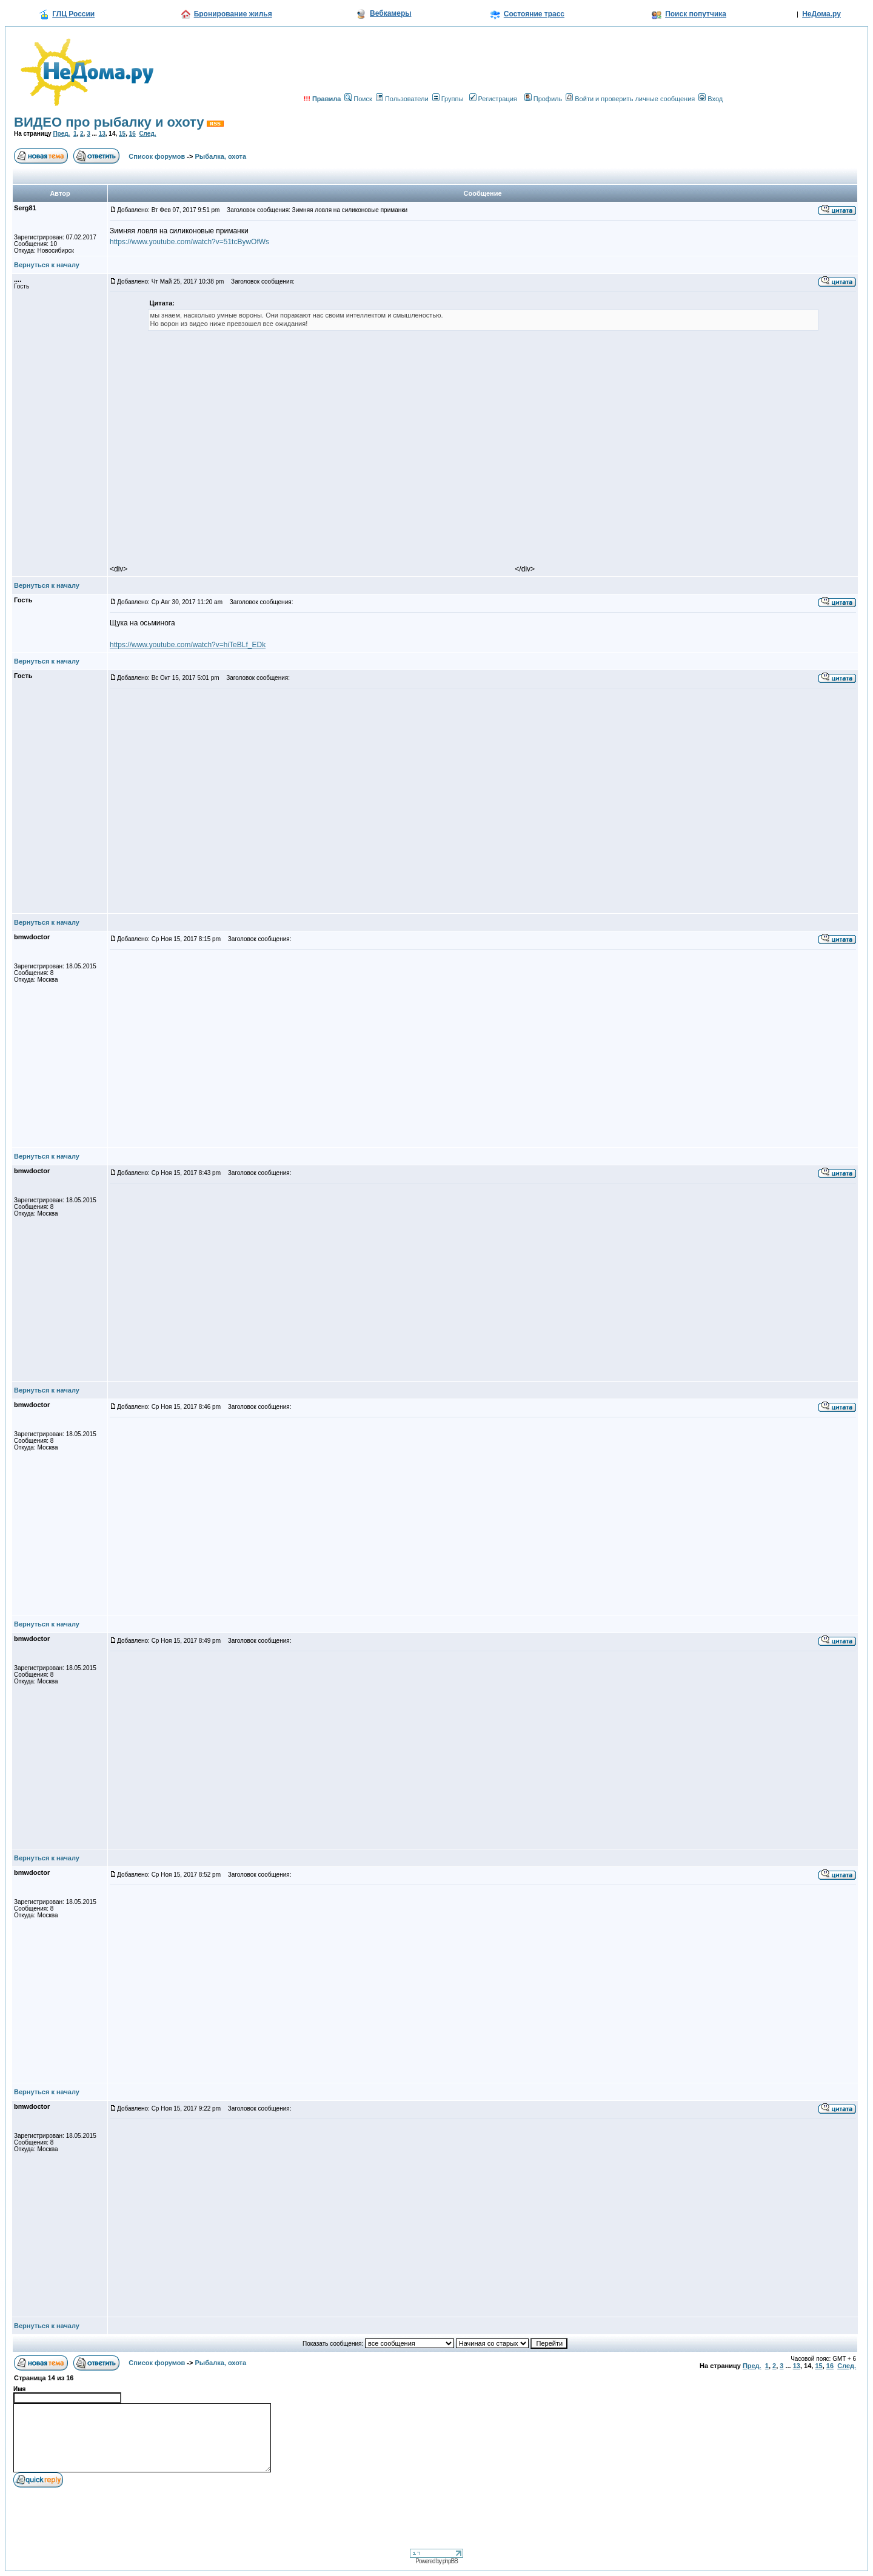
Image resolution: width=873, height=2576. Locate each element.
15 (122, 133)
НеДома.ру (821, 14)
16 (132, 133)
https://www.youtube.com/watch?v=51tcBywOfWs (189, 242)
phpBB (450, 2561)
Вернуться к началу (46, 264)
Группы (448, 98)
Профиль (543, 98)
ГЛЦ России (73, 14)
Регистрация (493, 98)
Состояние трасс (534, 14)
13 (102, 133)
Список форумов (157, 156)
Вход (710, 98)
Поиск (358, 98)
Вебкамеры (390, 13)
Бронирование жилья (233, 14)
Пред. (61, 133)
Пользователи (402, 98)
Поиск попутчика (695, 14)
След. (147, 133)
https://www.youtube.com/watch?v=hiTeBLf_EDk (188, 645)
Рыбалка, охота (221, 156)
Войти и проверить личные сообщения (630, 98)
